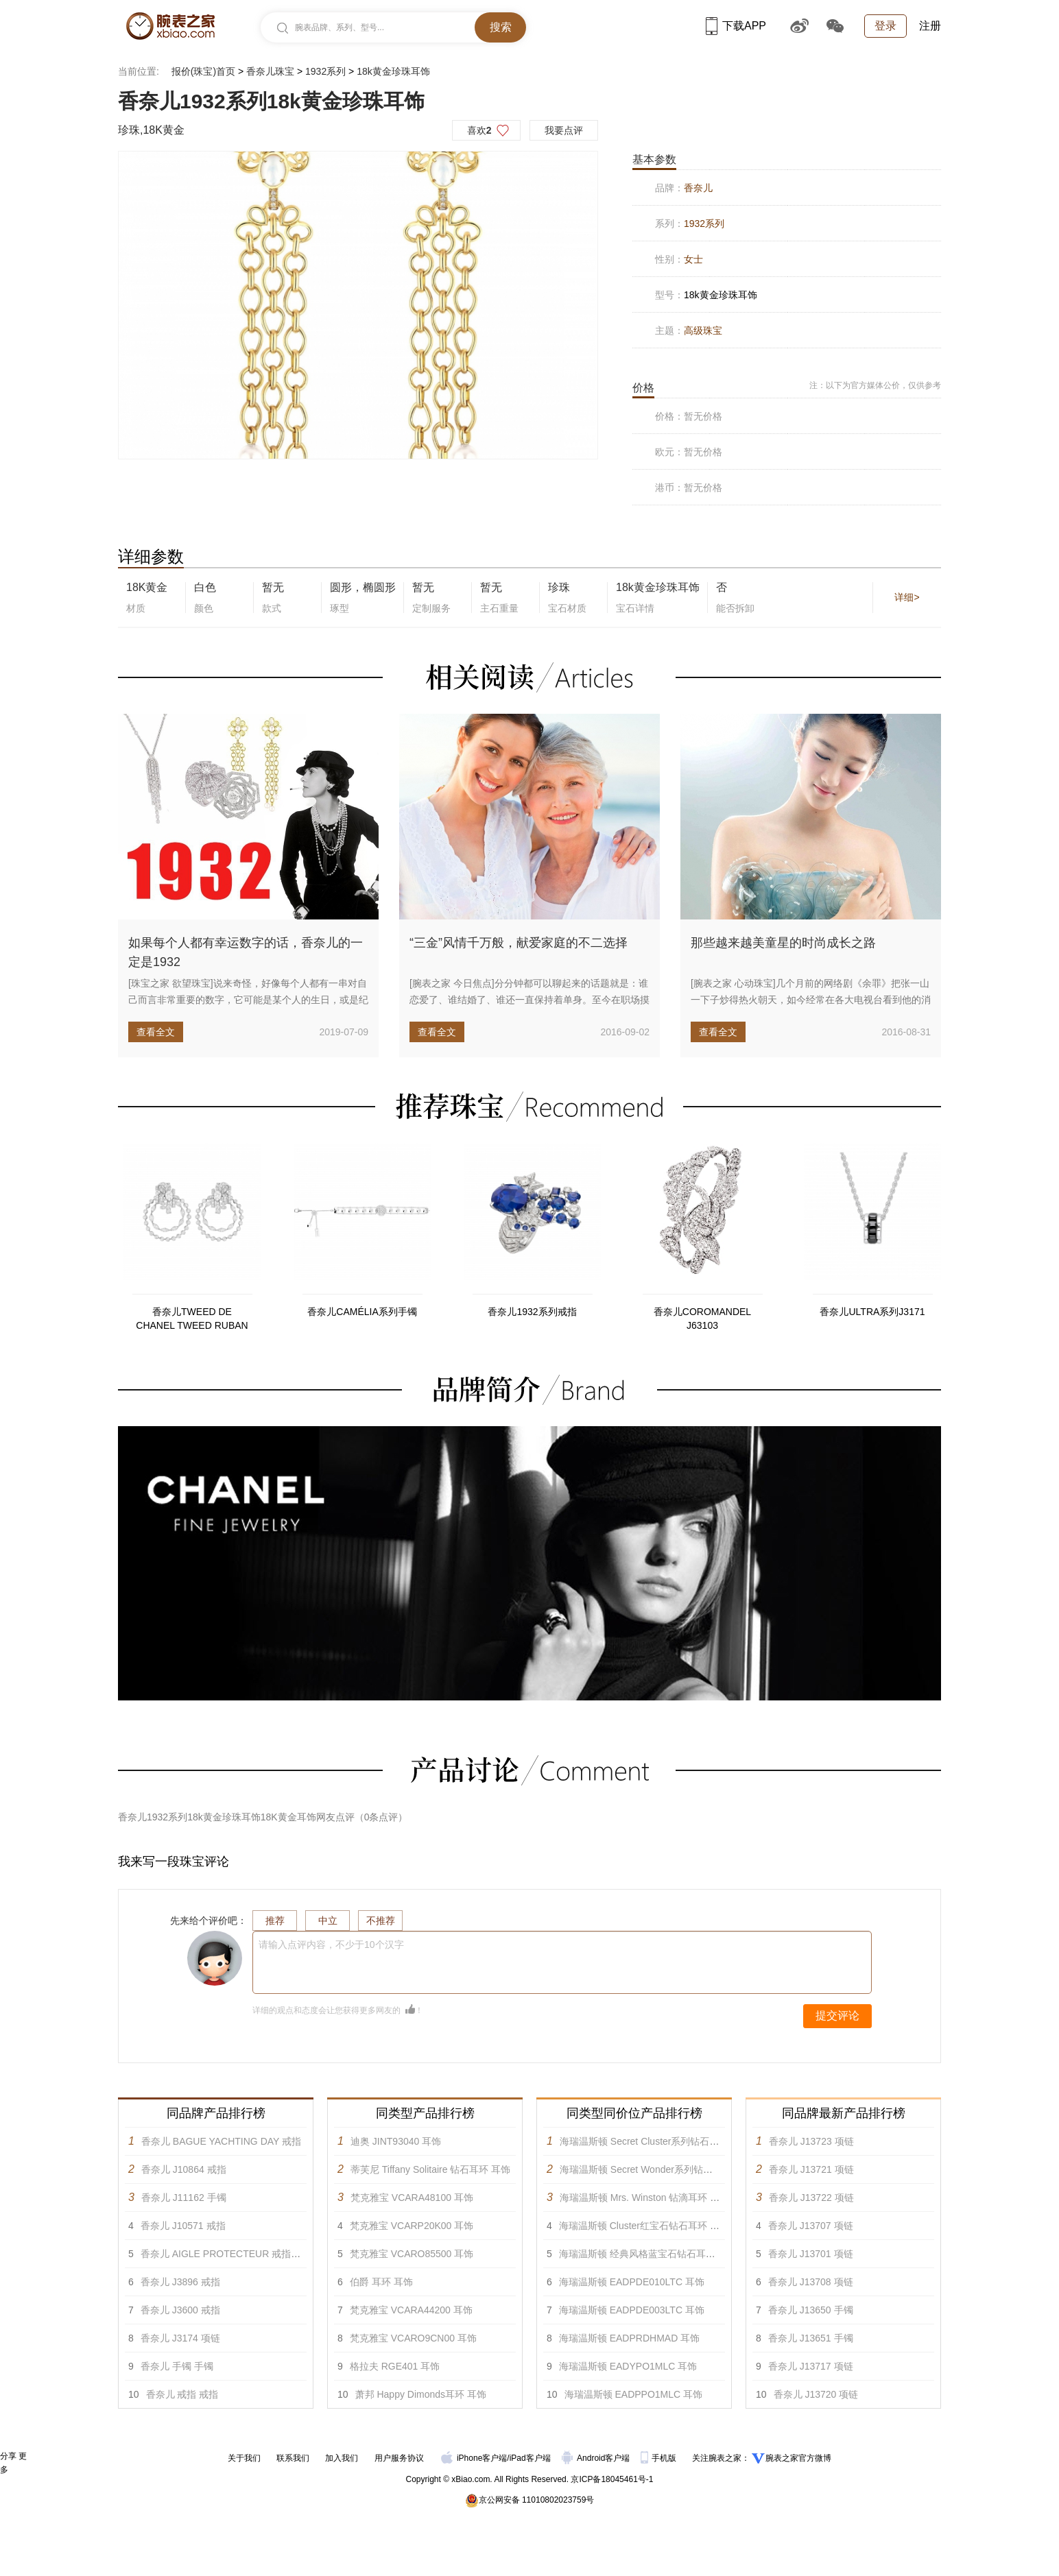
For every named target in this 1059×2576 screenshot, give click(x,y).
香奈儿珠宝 (270, 71)
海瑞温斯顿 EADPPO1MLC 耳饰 (633, 2394)
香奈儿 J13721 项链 (811, 2169)
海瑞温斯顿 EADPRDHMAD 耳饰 (629, 2338)
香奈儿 (698, 187)
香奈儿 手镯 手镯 (177, 2366)
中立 (327, 1920)
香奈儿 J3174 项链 (180, 2338)
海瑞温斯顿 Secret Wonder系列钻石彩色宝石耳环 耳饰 (676, 2169)
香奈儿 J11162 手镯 (183, 2197)
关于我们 (244, 2458)
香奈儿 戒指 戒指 (182, 2394)
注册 (930, 26)
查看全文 (155, 1031)
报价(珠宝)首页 (203, 71)
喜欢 (479, 130)
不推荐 (380, 1920)
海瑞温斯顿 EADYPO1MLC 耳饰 (628, 2366)
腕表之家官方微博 (798, 2458)
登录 (885, 26)
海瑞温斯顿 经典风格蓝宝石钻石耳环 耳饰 (648, 2253)
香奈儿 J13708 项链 (810, 2281)
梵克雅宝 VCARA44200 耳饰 (411, 2309)
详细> (906, 597)
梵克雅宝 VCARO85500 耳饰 (412, 2253)
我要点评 (564, 130)
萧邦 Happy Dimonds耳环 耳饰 (420, 2394)
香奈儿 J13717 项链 (810, 2366)
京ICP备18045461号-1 (612, 2479)
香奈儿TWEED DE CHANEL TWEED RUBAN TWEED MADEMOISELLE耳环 (192, 1319)
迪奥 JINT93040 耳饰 (395, 2141)
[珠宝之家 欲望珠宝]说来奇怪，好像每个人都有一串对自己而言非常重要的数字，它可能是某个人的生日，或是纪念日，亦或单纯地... (248, 1000)
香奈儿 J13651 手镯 (810, 2338)
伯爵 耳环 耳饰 (381, 2281)
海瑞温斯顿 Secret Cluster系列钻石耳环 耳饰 (655, 2141)
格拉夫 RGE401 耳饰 (395, 2366)
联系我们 (292, 2458)
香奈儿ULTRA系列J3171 (872, 1311)
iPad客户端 (530, 2458)
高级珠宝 (703, 330)
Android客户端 (597, 2458)
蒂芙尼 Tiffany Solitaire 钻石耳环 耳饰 (430, 2169)
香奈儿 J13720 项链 (816, 2394)
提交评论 (837, 2015)
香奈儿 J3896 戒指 (180, 2281)
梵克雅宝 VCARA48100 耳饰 (411, 2197)
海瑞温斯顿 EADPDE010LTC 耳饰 (631, 2281)
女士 (693, 259)
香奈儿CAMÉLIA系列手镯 (361, 1311)
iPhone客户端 (474, 2458)
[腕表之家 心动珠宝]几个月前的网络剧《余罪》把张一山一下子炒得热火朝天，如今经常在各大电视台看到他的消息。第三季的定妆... (811, 1000)
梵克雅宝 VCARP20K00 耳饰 (412, 2225)
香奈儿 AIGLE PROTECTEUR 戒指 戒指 (227, 2253)
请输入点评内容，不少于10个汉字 (331, 1944)
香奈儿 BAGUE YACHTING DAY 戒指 (221, 2141)
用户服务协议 (399, 2458)
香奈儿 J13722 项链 (811, 2197)
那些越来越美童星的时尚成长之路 (783, 943)
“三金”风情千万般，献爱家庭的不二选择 (518, 943)
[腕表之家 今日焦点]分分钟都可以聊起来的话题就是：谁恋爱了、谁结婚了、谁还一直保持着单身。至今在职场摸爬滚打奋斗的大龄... (529, 1000)
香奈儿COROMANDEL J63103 (702, 1318)
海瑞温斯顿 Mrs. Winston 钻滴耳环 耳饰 (644, 2197)
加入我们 (341, 2458)
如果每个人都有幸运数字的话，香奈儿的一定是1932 (245, 952)
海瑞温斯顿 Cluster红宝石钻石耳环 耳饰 (644, 2225)
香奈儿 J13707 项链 (810, 2225)
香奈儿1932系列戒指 (532, 1311)
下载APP (736, 26)
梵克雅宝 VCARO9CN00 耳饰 (413, 2338)
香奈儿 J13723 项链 (811, 2141)
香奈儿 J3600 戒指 (180, 2309)
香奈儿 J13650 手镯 (810, 2309)
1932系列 (325, 71)
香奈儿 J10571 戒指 (183, 2225)
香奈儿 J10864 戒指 (183, 2169)
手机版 (659, 2458)
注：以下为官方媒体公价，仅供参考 (875, 385)
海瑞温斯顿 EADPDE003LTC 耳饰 (631, 2309)
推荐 (275, 1920)
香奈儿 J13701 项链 (810, 2253)
